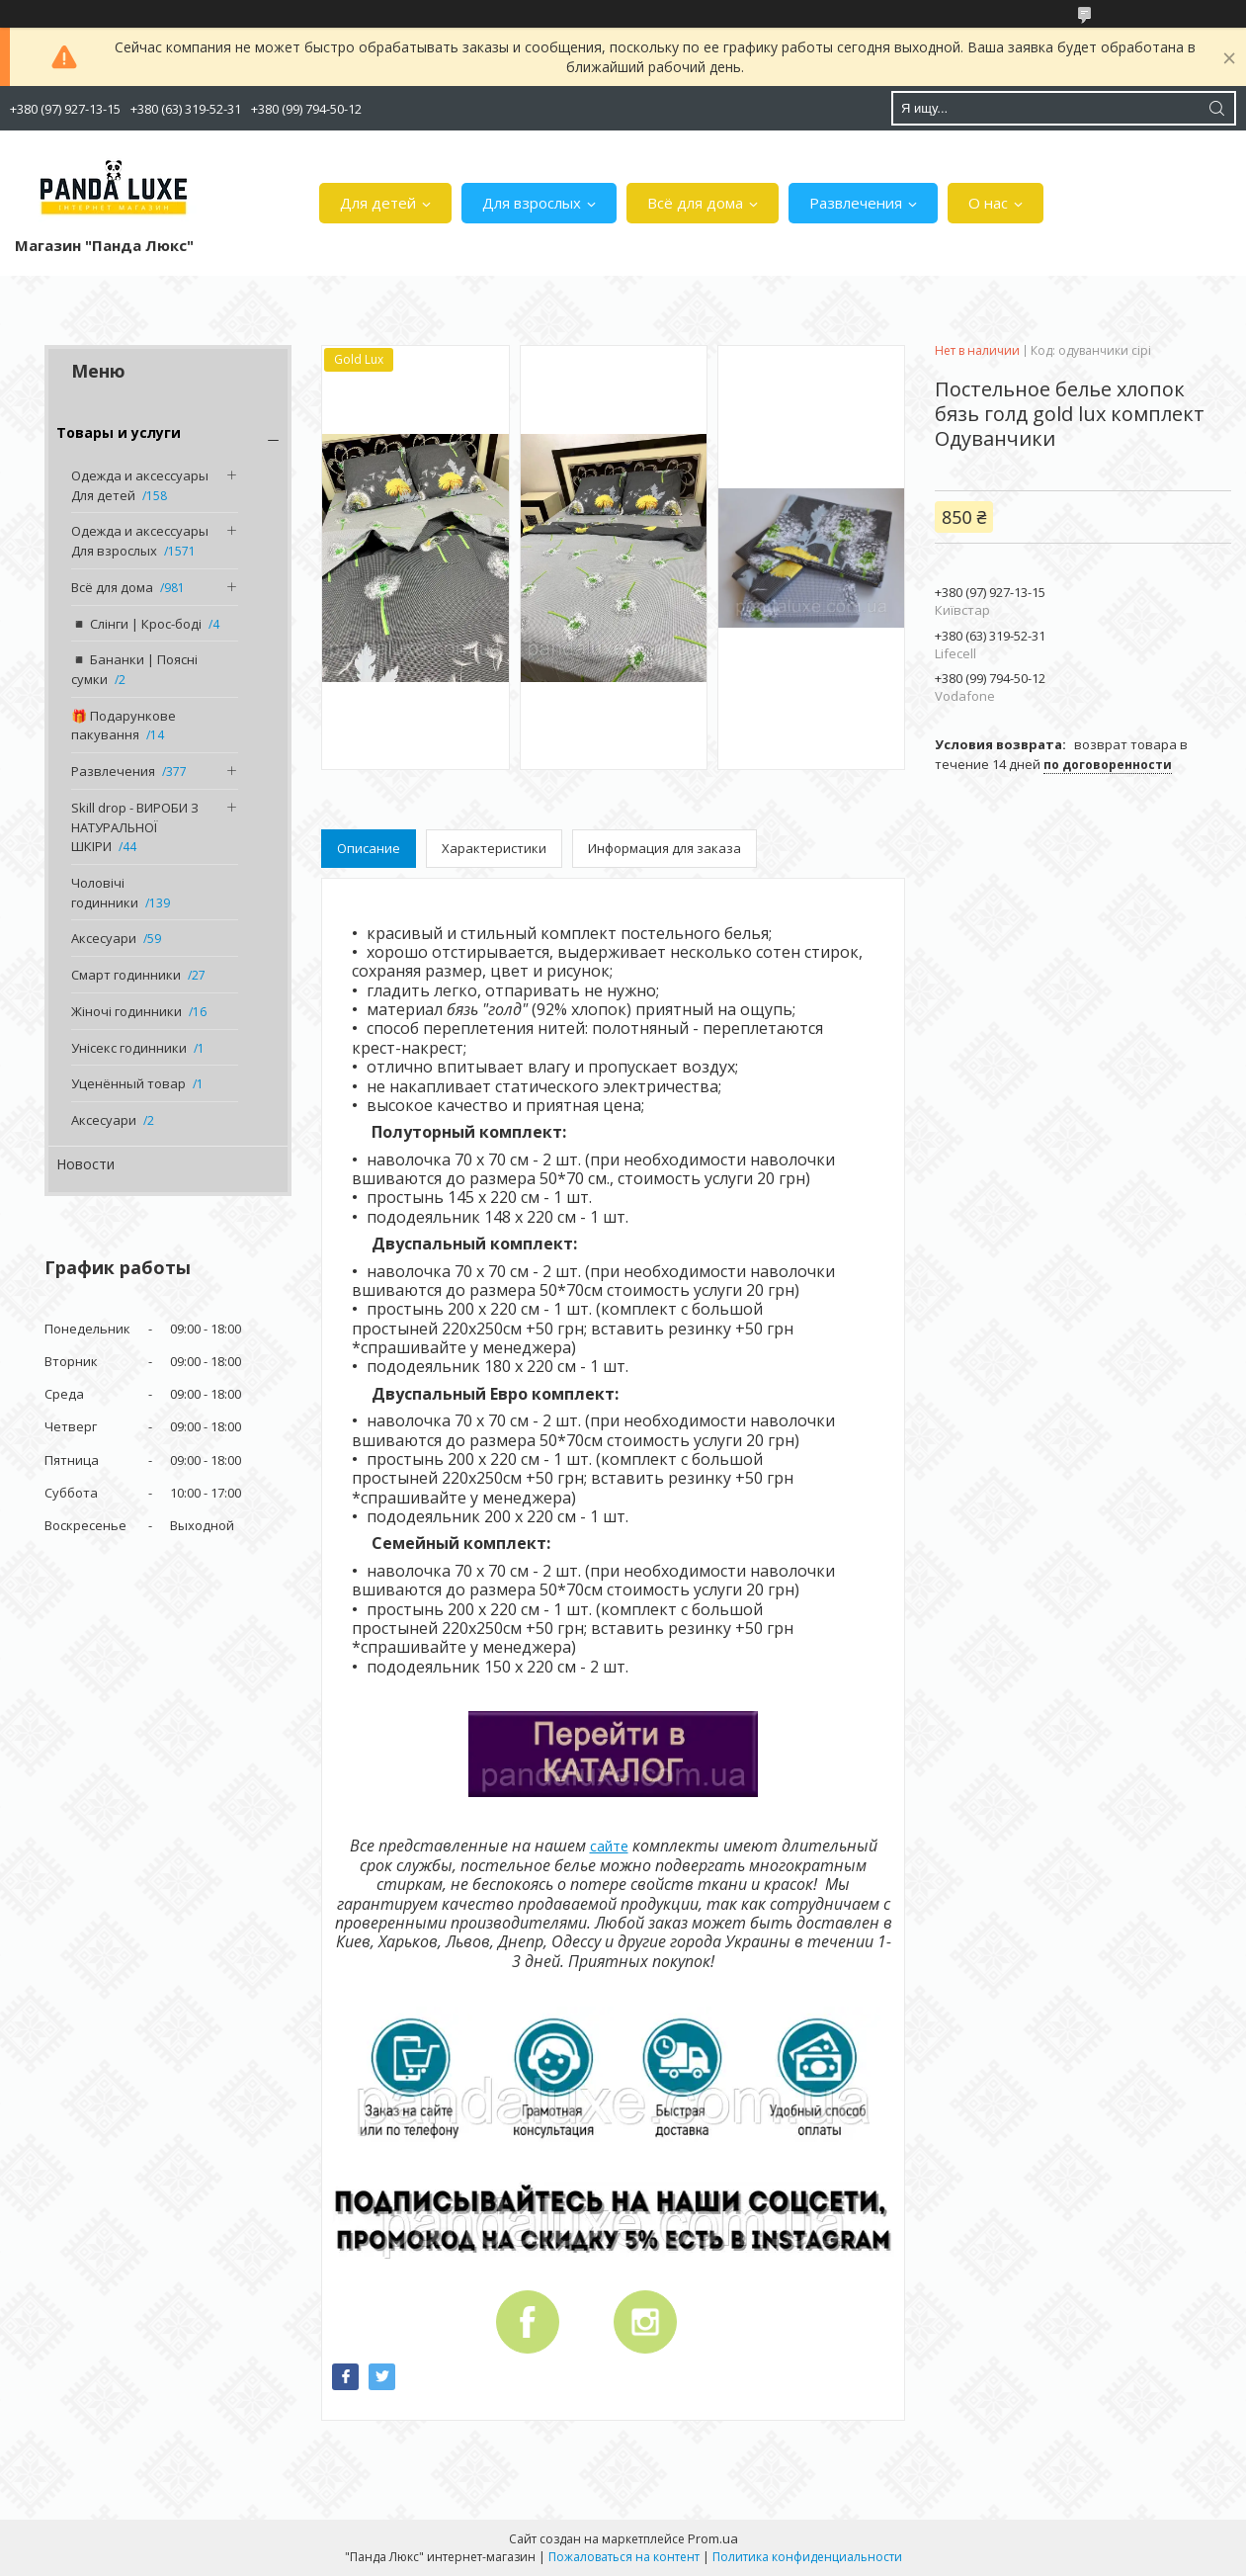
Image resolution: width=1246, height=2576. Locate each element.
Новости (85, 1164)
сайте (609, 1846)
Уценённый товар (128, 1083)
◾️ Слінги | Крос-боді (136, 624)
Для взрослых (531, 203)
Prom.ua (713, 2538)
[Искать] (1216, 108)
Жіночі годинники (126, 1011)
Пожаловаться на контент (624, 2556)
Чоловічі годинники (104, 892)
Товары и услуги (118, 432)
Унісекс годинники (129, 1048)
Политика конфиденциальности (807, 2556)
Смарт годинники (126, 975)
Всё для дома (695, 203)
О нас (988, 203)
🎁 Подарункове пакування (123, 725)
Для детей (378, 203)
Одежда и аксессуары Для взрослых (139, 540)
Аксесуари (103, 938)
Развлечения (855, 203)
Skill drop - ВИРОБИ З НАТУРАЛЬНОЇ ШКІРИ (135, 827)
